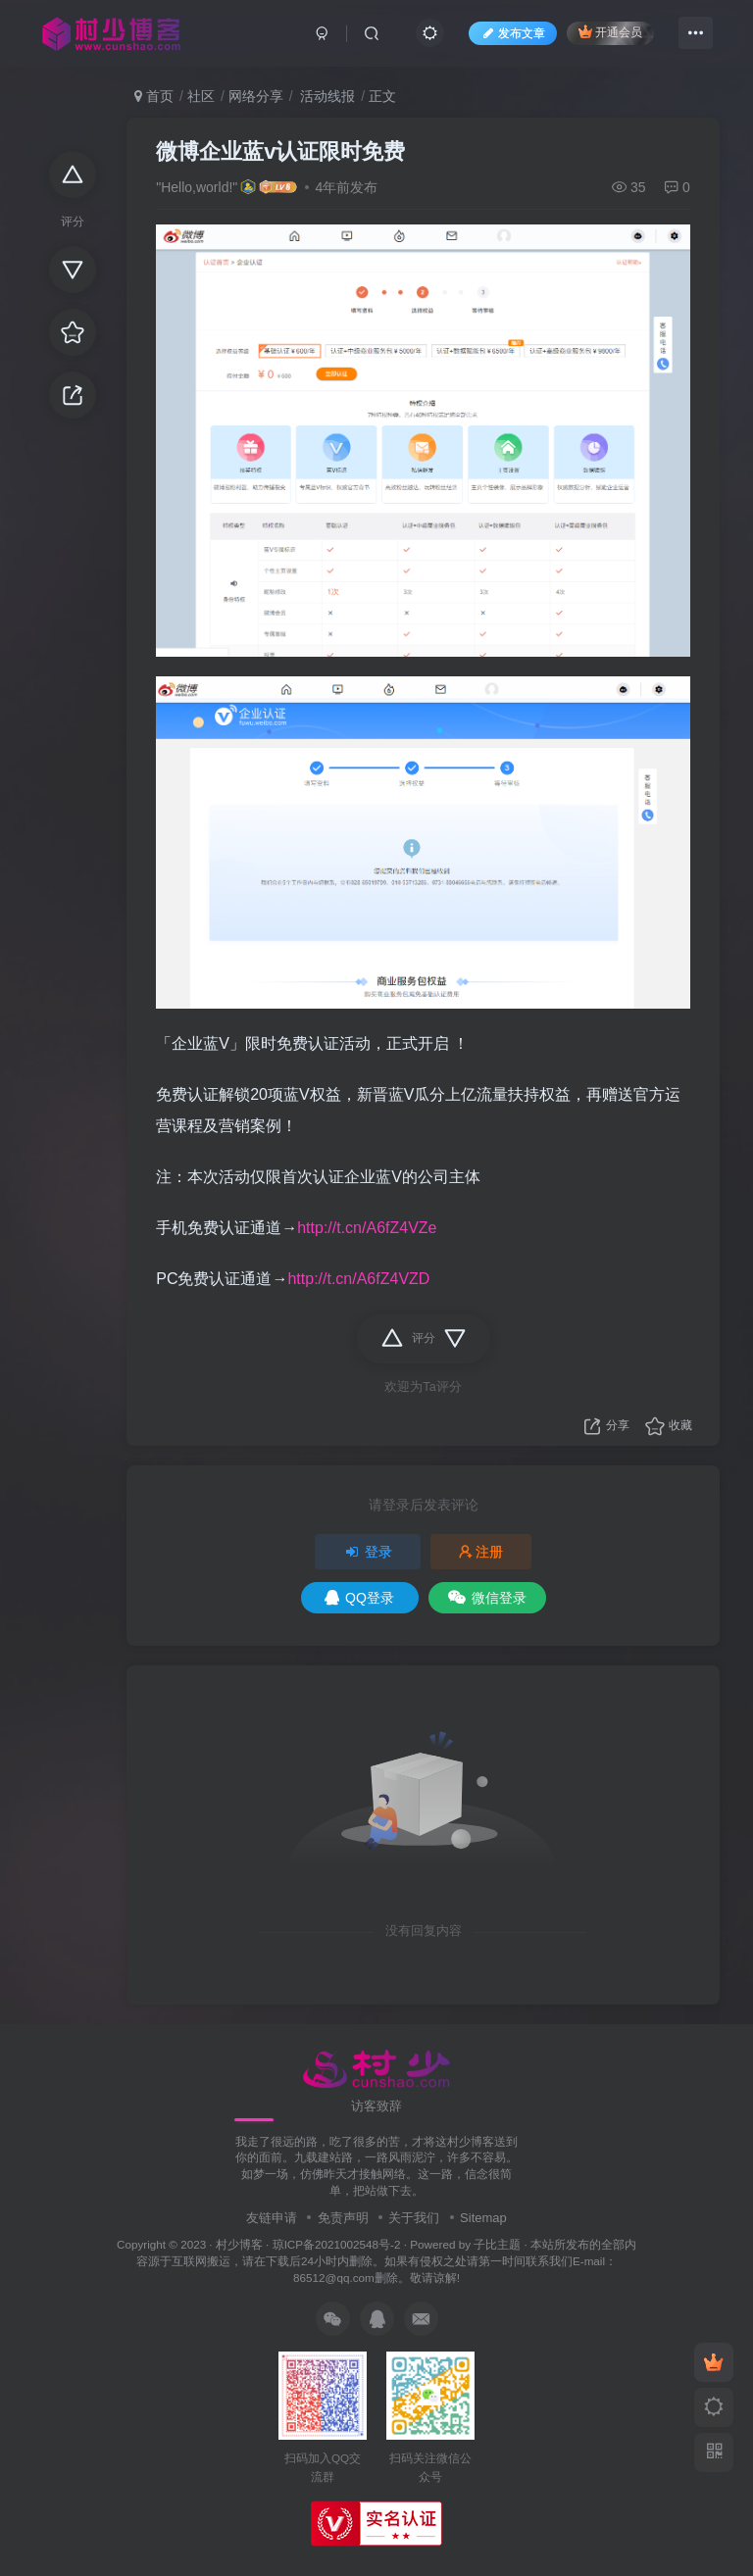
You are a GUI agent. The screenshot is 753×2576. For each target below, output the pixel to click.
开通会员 (610, 32)
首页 (154, 96)
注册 (481, 1552)
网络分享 (255, 96)
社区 (201, 96)
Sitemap (483, 2217)
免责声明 (343, 2217)
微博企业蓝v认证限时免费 (280, 151)
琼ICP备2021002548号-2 (337, 2244)
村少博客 (239, 2244)
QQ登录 (359, 1598)
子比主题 (497, 2244)
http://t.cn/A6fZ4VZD (358, 1278)
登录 (367, 1552)
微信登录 (487, 1598)
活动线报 (325, 96)
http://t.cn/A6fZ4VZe (366, 1227)
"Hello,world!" (196, 187)
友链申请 (271, 2217)
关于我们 (413, 2217)
